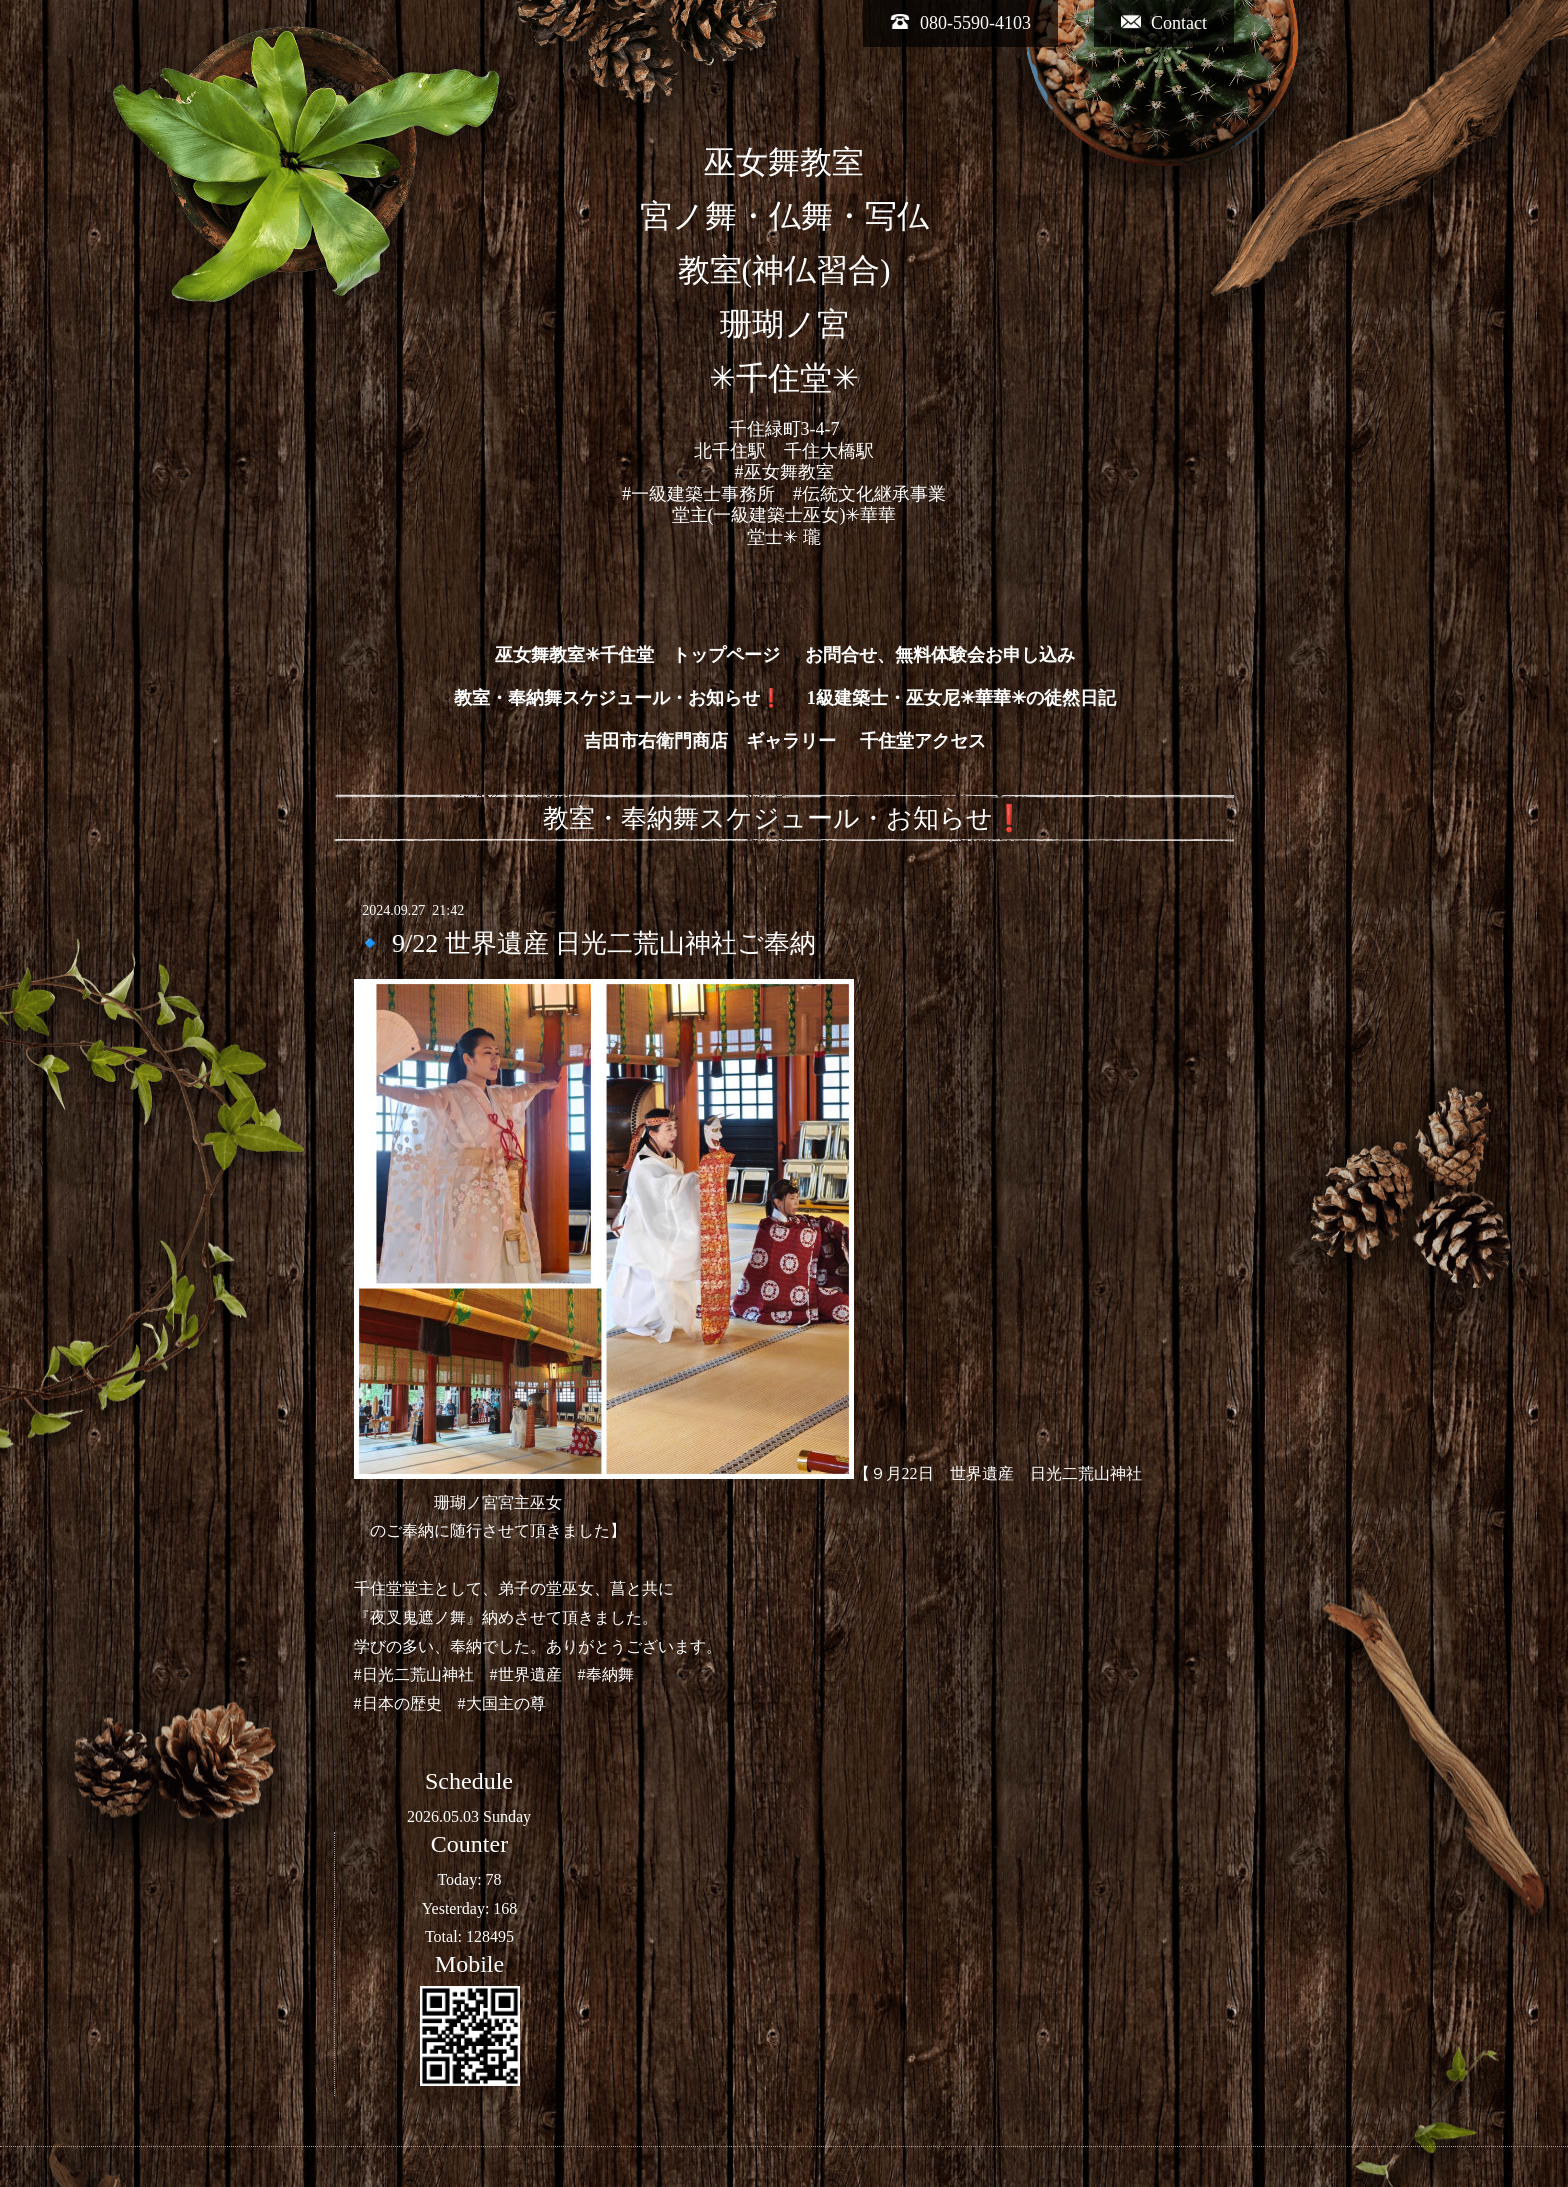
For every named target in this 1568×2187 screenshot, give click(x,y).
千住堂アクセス (923, 741)
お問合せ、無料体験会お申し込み (940, 655)
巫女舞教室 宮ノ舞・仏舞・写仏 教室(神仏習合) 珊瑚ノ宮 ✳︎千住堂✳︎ (784, 270)
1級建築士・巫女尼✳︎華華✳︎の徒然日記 (961, 698)
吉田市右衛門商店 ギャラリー (710, 741)
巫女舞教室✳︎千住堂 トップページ (637, 655)
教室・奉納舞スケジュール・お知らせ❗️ (618, 698)
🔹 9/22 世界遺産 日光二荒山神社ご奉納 (585, 943)
